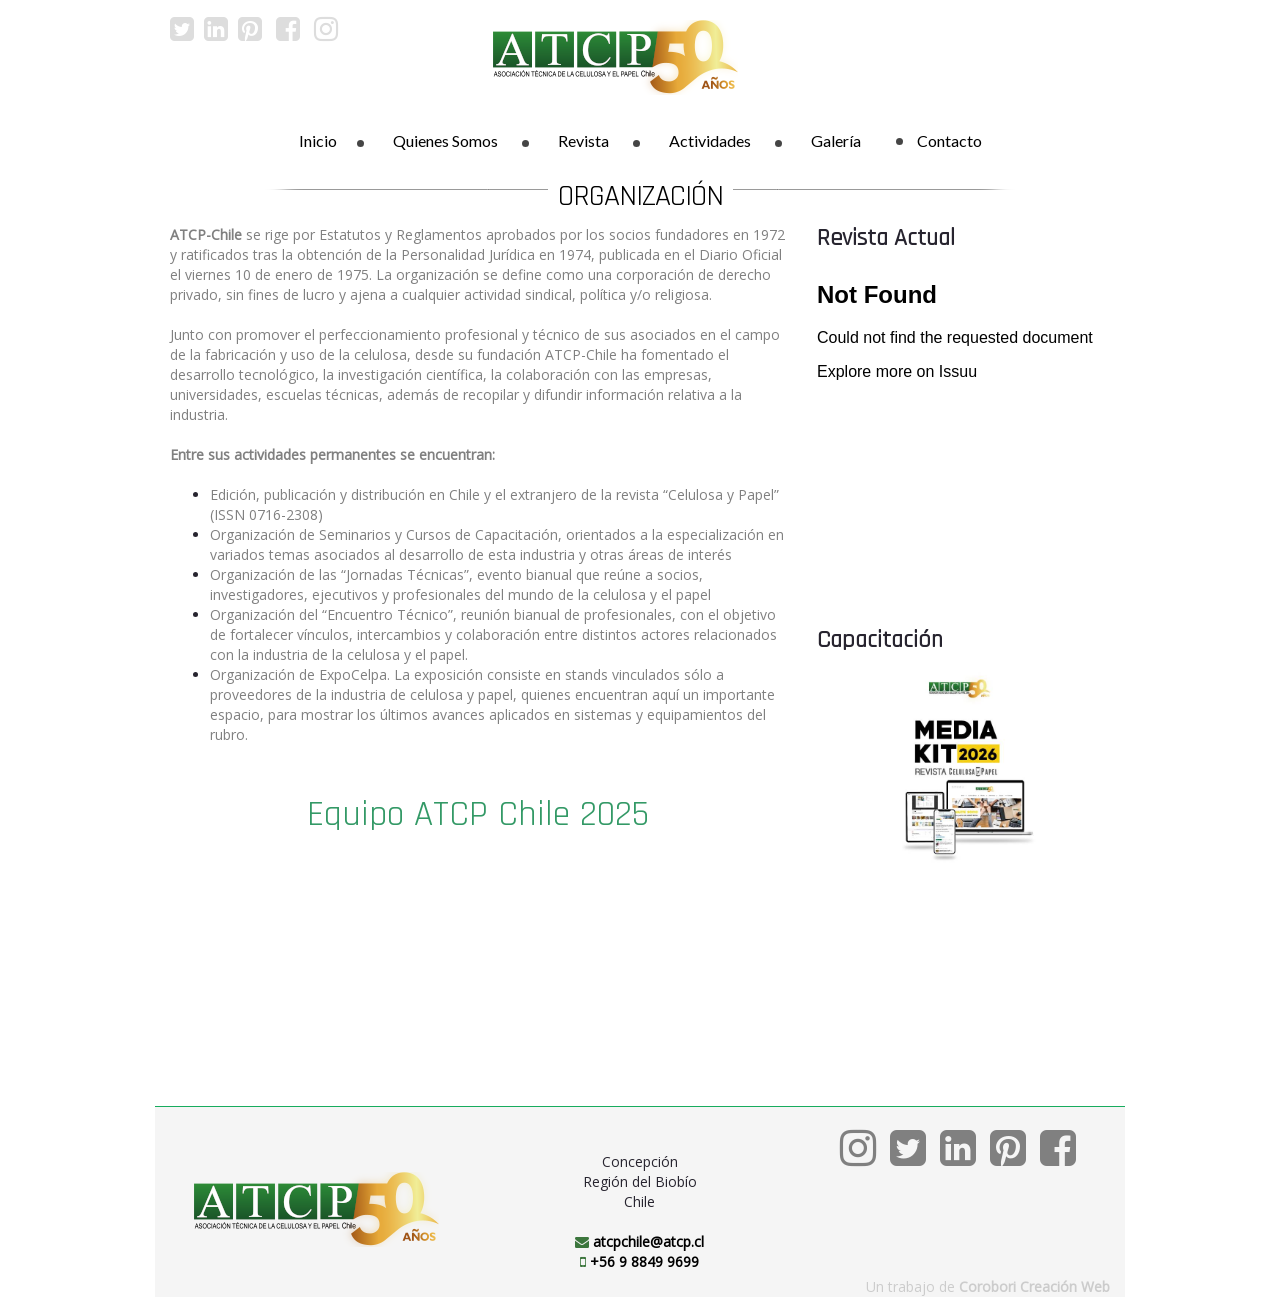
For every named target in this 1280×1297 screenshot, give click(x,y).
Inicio (318, 140)
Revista (583, 140)
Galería (836, 140)
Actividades (710, 140)
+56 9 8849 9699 (644, 1261)
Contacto (939, 140)
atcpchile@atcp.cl (648, 1241)
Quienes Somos (445, 140)
